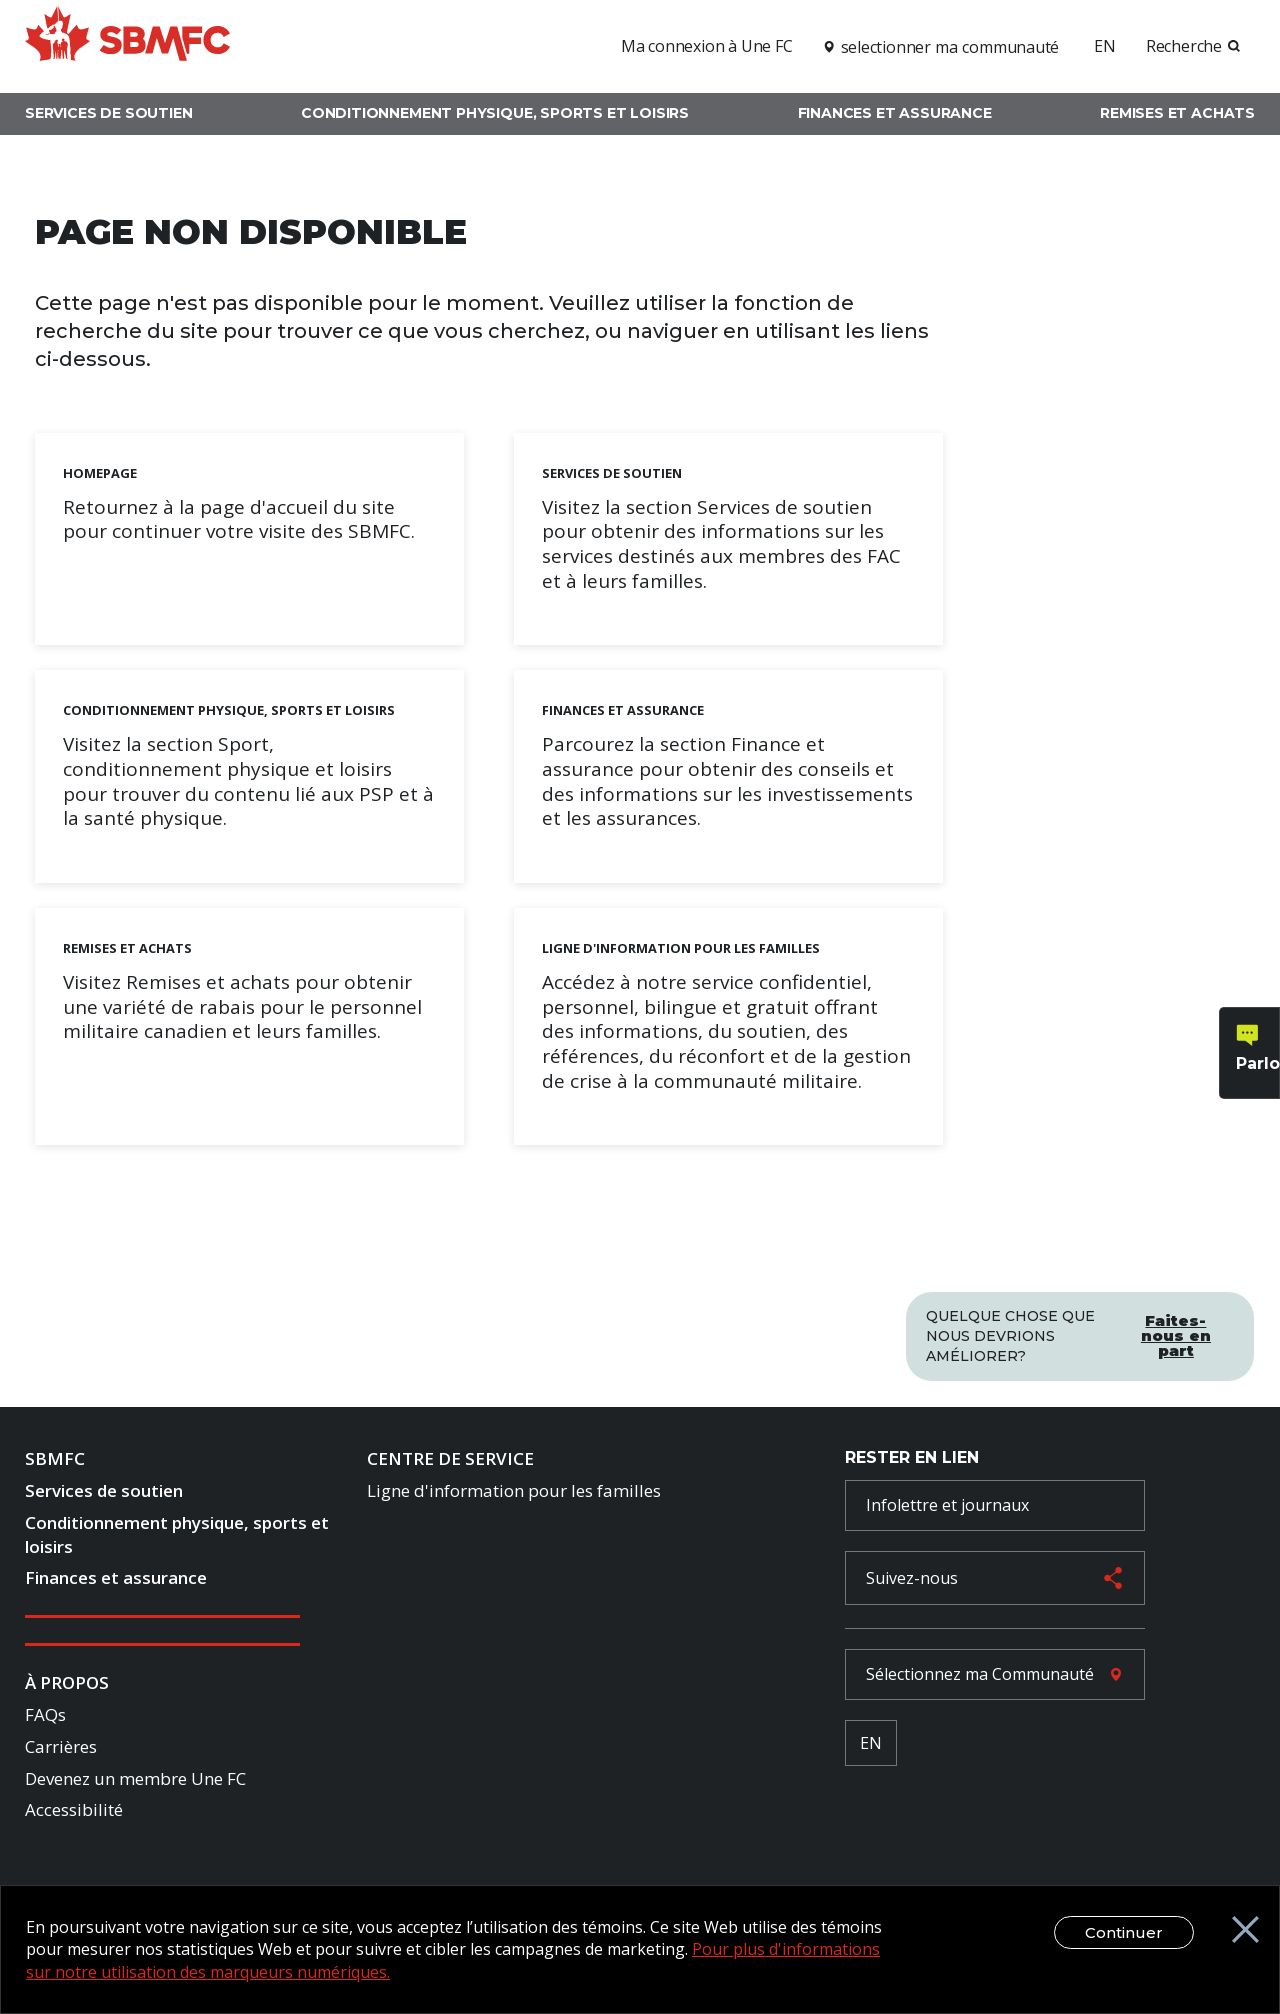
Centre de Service (450, 1458)
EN (1105, 46)
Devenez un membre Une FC (135, 1778)
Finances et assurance (895, 113)
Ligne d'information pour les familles (514, 1490)
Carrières (61, 1746)
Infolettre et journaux (947, 1505)
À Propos (67, 1682)
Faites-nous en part (1176, 1335)
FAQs (45, 1714)
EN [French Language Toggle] (871, 1743)
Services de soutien (109, 113)
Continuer (1124, 1932)
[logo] (127, 43)
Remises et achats (1177, 113)
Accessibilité (74, 1809)
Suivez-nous (912, 1578)
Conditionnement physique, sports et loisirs (495, 113)
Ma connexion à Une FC (707, 46)
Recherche (1184, 46)
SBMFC (55, 1458)
